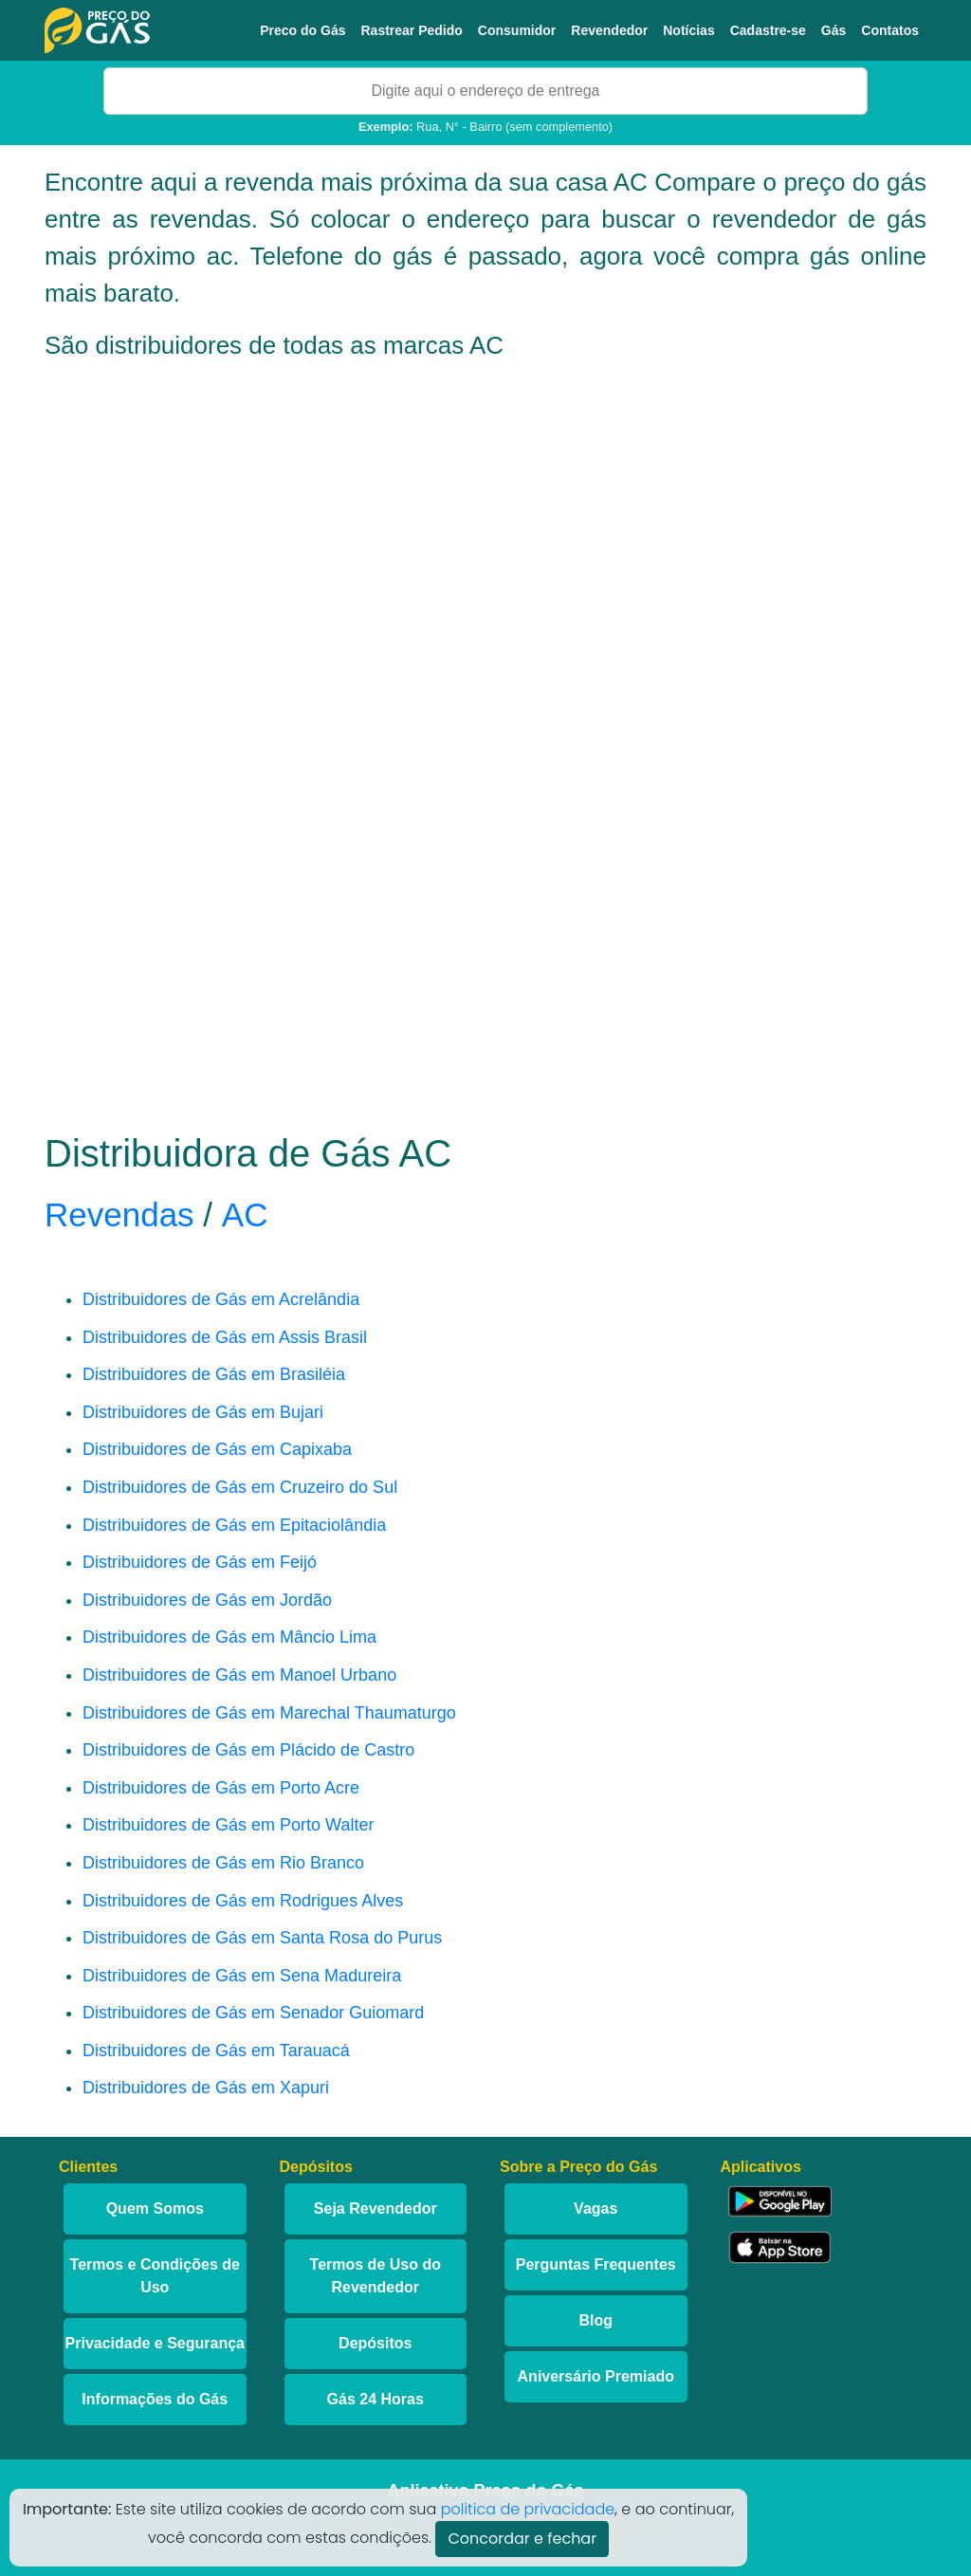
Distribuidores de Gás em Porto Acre (220, 1787)
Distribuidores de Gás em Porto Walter (228, 1824)
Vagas (595, 2208)
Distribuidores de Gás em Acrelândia (220, 1299)
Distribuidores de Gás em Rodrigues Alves (242, 1900)
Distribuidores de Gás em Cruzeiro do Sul (239, 1487)
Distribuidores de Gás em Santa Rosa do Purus (262, 1937)
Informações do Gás (155, 2399)
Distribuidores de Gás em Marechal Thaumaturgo (269, 1712)
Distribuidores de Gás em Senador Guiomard (253, 2012)
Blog (595, 2320)
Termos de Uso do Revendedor (375, 2275)
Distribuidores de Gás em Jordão (207, 1600)
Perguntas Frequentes (596, 2264)
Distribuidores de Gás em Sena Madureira (241, 1975)
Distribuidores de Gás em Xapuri (205, 2087)
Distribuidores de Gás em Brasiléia (213, 1374)
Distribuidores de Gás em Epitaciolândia (234, 1525)
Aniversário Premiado (596, 2376)
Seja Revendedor (375, 2208)
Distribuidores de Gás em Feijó (199, 1562)
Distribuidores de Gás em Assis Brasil (224, 1337)
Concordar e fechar (522, 2538)
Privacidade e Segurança (155, 2343)
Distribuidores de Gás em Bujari (202, 1412)
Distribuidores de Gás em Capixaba (217, 1449)
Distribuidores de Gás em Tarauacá (216, 2050)
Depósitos (375, 2343)
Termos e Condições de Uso (155, 2275)
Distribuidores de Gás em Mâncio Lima (229, 1637)
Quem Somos (155, 2208)
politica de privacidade (528, 2509)
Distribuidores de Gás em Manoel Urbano (239, 1674)
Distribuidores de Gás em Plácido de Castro (248, 1749)
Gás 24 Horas (375, 2399)
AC (245, 1214)
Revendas (119, 1214)
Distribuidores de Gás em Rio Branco (223, 1862)
